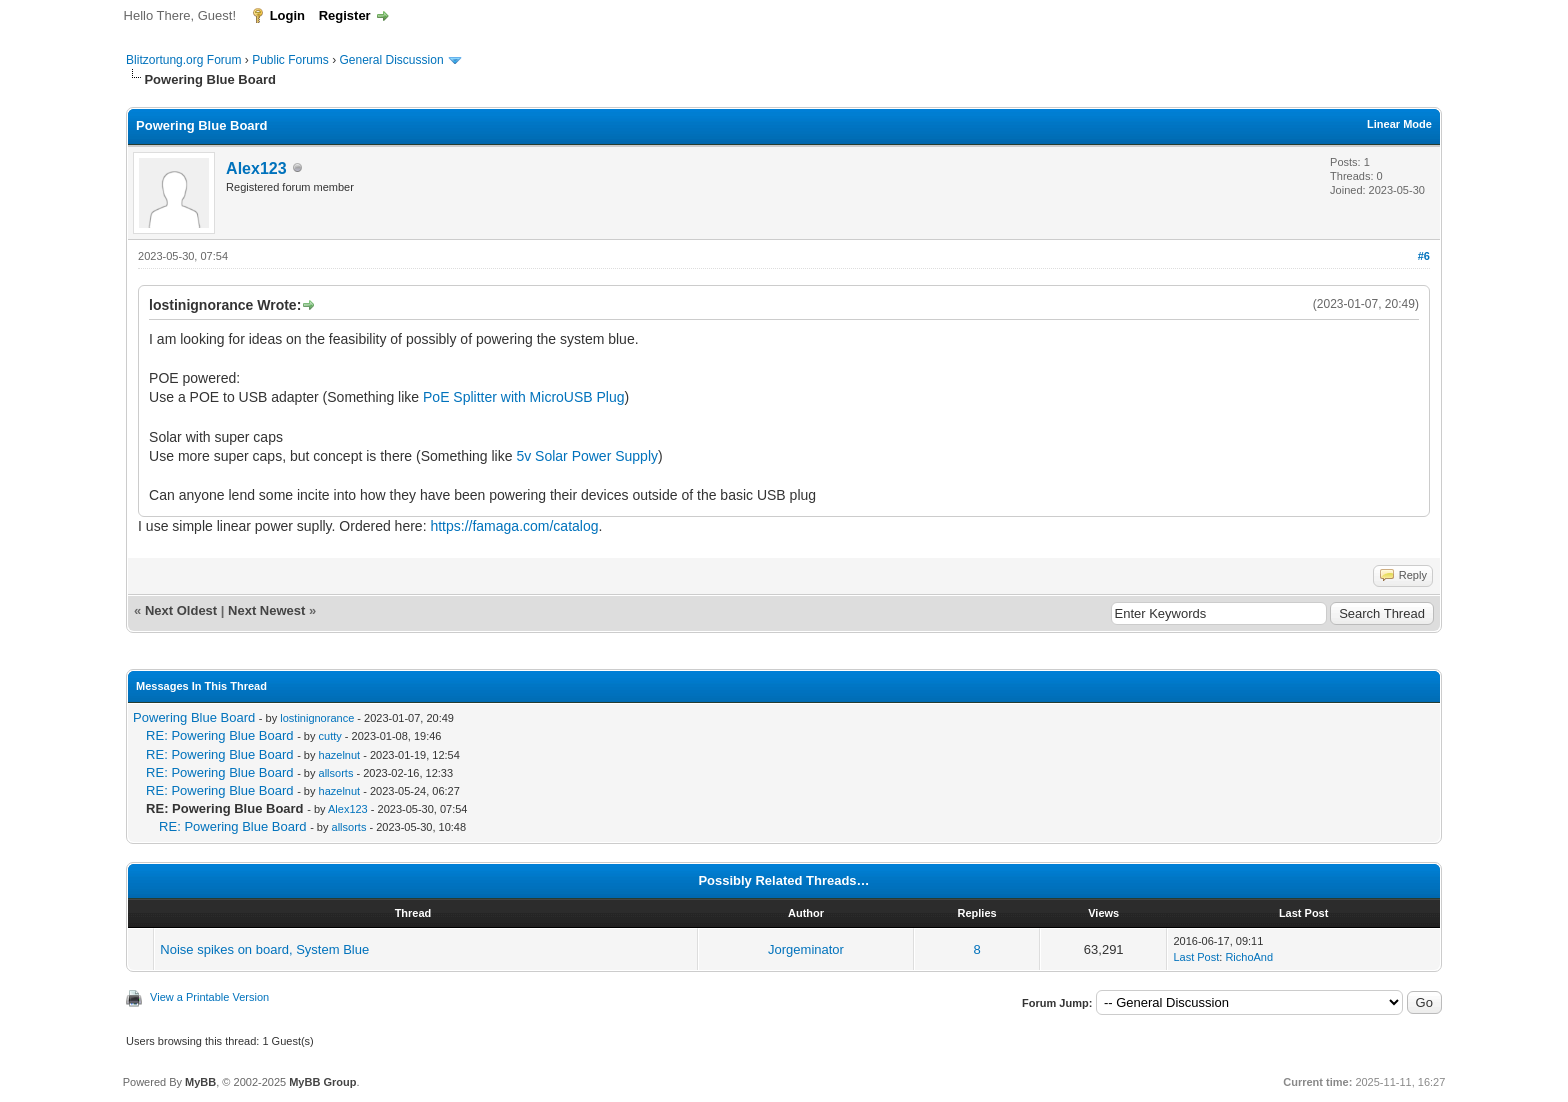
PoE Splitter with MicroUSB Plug (524, 397)
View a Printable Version (209, 997)
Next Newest (266, 610)
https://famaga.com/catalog (514, 526)
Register (345, 15)
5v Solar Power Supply (587, 456)
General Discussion (392, 60)
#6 (1424, 256)
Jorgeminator (806, 949)
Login (287, 15)
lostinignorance (317, 718)
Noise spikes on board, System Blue (264, 949)
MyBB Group (322, 1082)
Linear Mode (1399, 124)
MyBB (200, 1082)
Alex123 (256, 168)
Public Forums (290, 60)
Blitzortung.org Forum (183, 60)
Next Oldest (181, 610)
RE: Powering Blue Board (219, 735)
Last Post (1196, 957)
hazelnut (340, 755)
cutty (330, 736)
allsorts (336, 773)
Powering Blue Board (194, 717)
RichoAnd (1249, 957)
